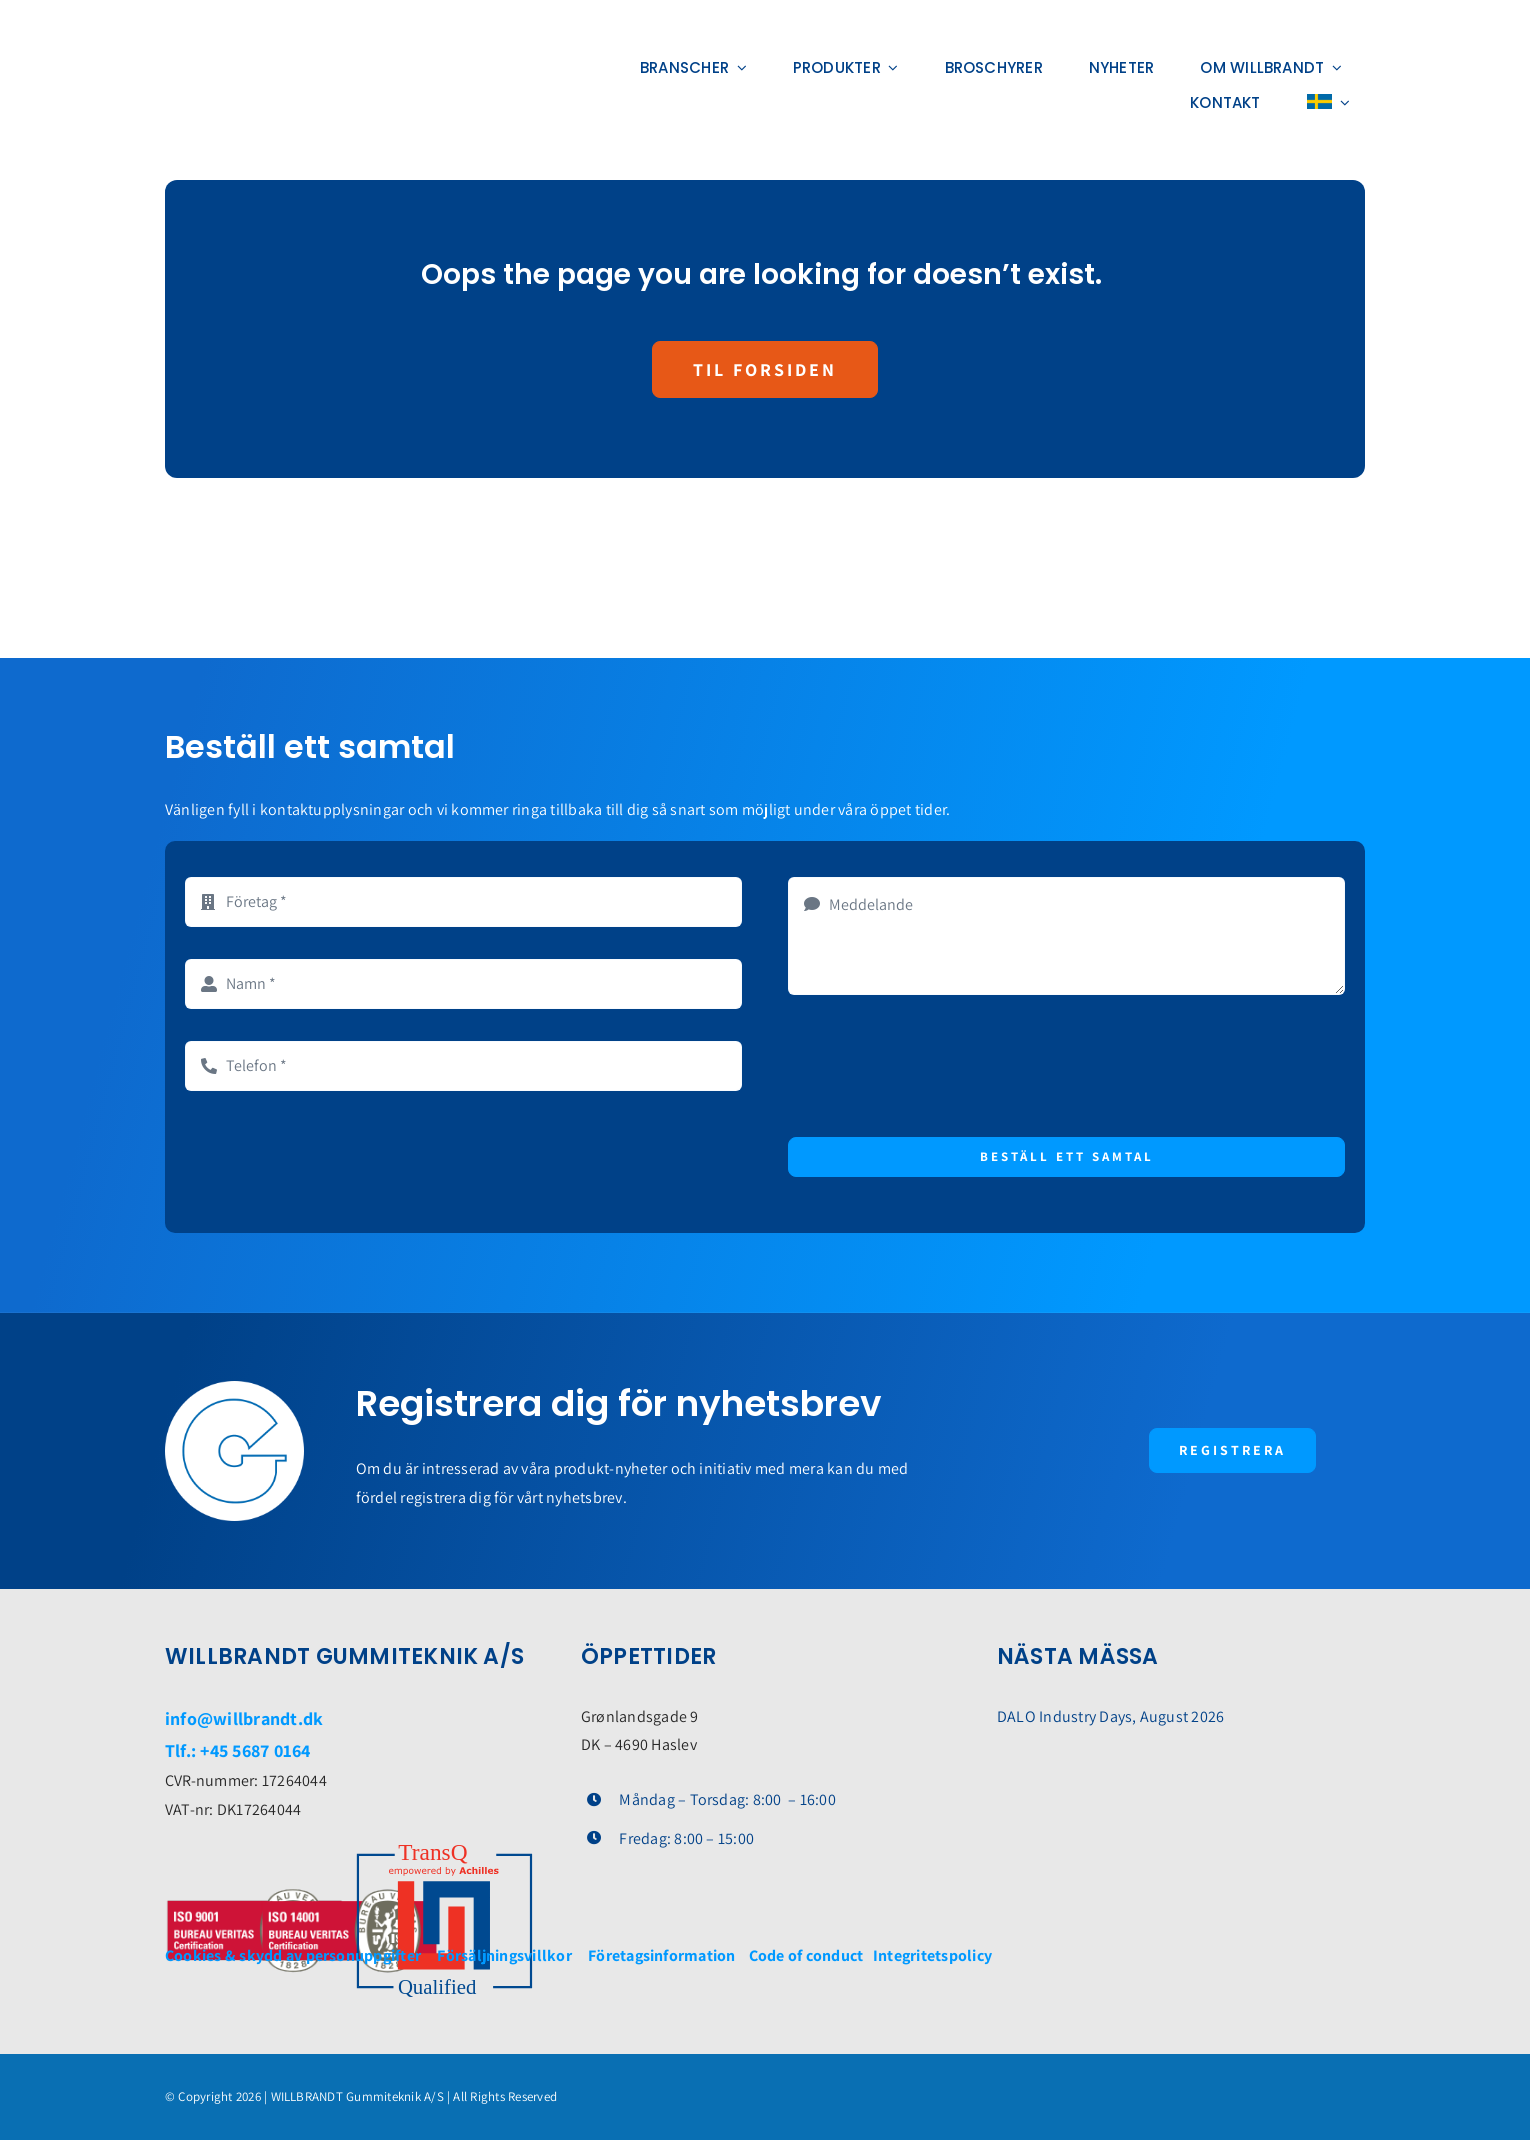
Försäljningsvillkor (504, 1955)
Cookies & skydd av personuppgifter (293, 1955)
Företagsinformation (662, 1955)
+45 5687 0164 (255, 1750)
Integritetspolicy (932, 1955)
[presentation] (940, 1066)
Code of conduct (809, 1955)
